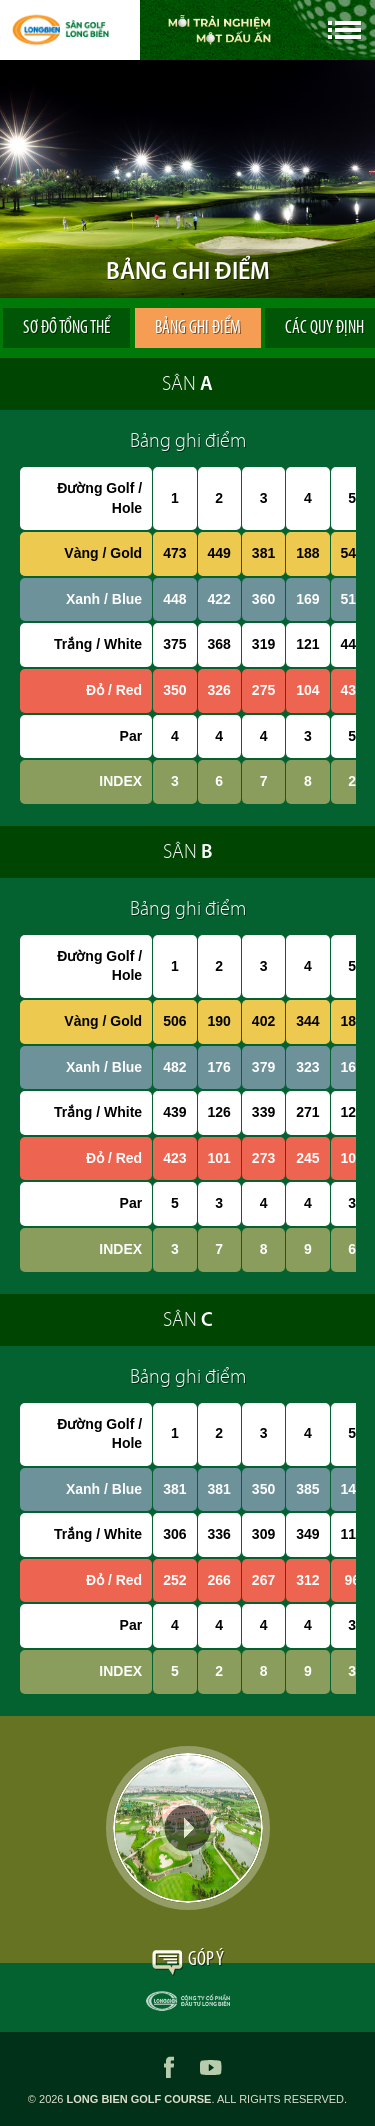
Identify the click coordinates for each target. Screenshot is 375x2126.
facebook (169, 2067)
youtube (211, 2067)
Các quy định (297, 328)
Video (188, 1828)
